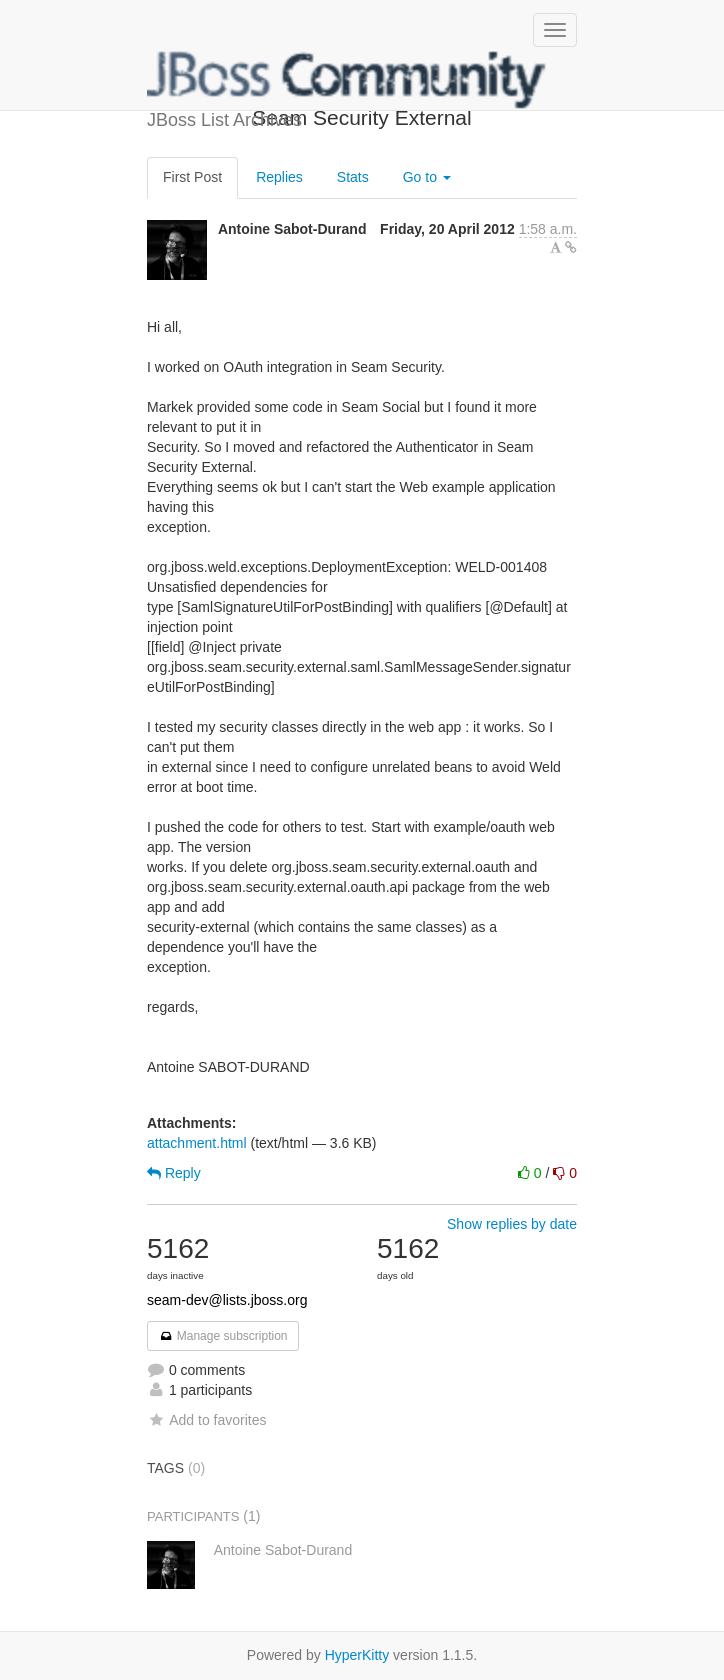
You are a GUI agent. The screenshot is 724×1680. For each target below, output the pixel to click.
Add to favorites (206, 1420)
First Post (192, 177)
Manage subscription (223, 1336)
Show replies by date (512, 1224)
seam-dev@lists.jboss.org (227, 1300)
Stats (353, 177)
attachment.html (197, 1143)
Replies (279, 177)
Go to (427, 177)
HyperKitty (357, 1655)
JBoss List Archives (347, 80)
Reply (174, 1173)
